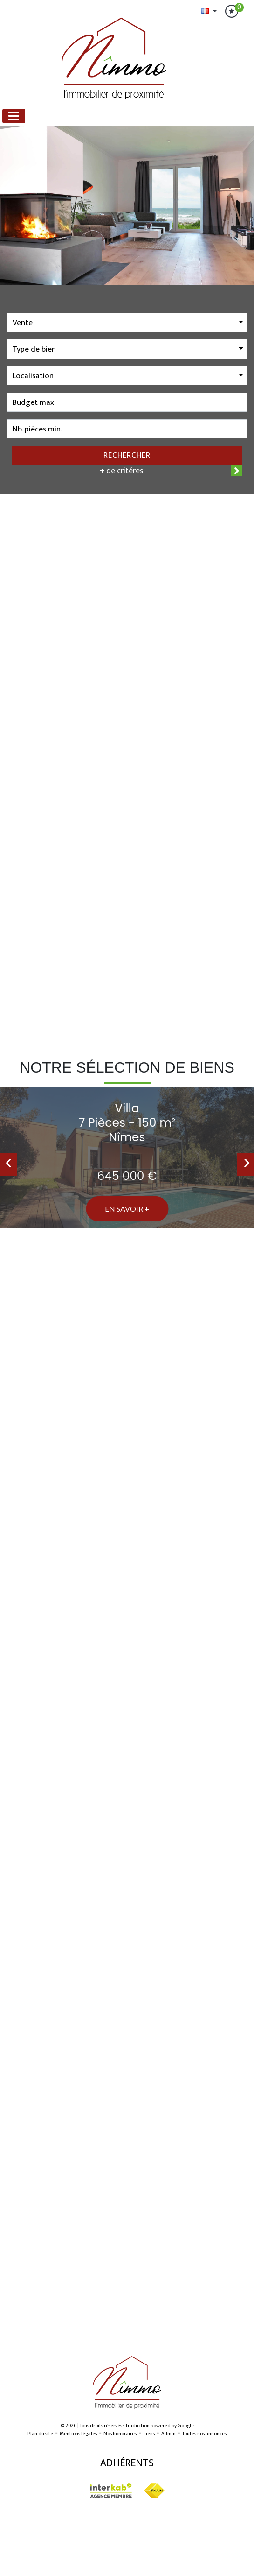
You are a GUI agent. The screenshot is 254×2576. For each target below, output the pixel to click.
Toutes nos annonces (204, 2433)
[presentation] (8, 1164)
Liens (149, 2433)
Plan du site (40, 2433)
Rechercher (127, 455)
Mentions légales (78, 2433)
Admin (168, 2433)
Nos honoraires (120, 2433)
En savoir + (127, 1208)
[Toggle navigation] (13, 116)
